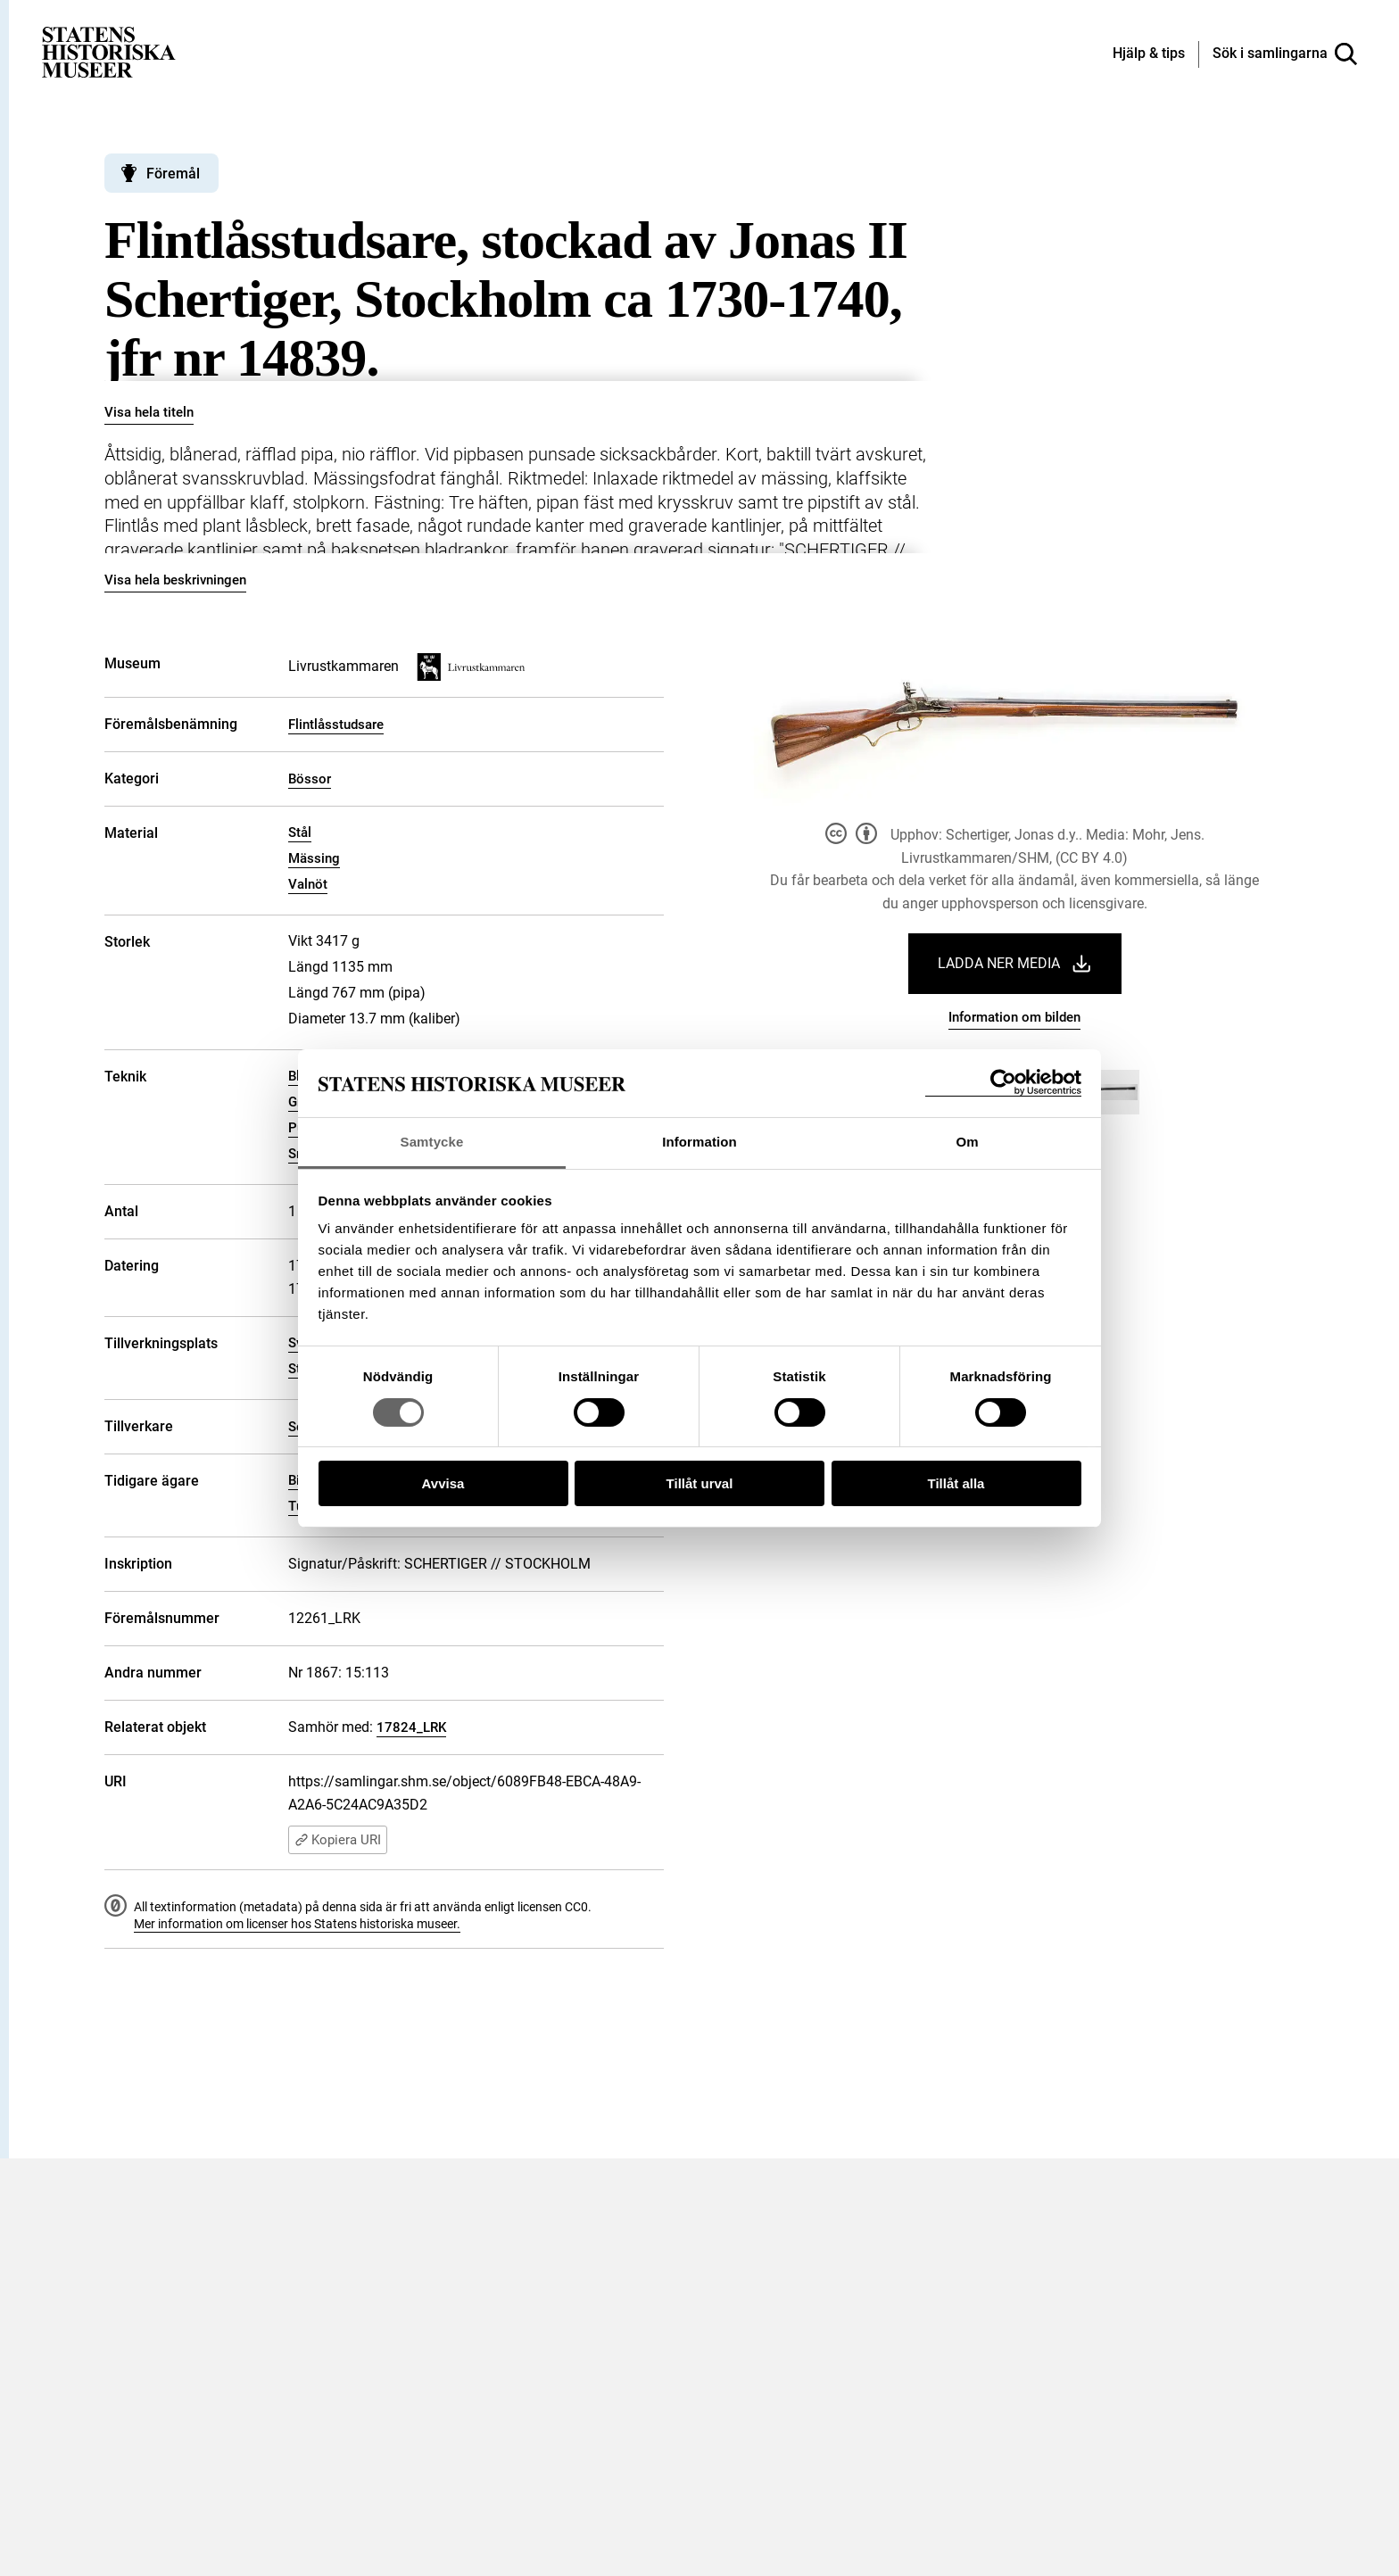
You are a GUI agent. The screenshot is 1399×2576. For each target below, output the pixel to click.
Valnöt (307, 884)
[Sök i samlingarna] (1285, 54)
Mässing (314, 858)
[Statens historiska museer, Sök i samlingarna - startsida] (109, 51)
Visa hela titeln (149, 412)
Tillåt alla (956, 1483)
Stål (299, 832)
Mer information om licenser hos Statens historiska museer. (297, 1924)
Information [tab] (699, 1141)
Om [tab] (967, 1141)
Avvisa (443, 1483)
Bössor (309, 779)
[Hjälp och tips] (1149, 54)
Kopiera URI (337, 1840)
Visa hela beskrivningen (175, 580)
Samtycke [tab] (432, 1141)
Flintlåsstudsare (336, 724)
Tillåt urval (699, 1483)
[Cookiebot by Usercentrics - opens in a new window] (1003, 1083)
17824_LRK (411, 1727)
